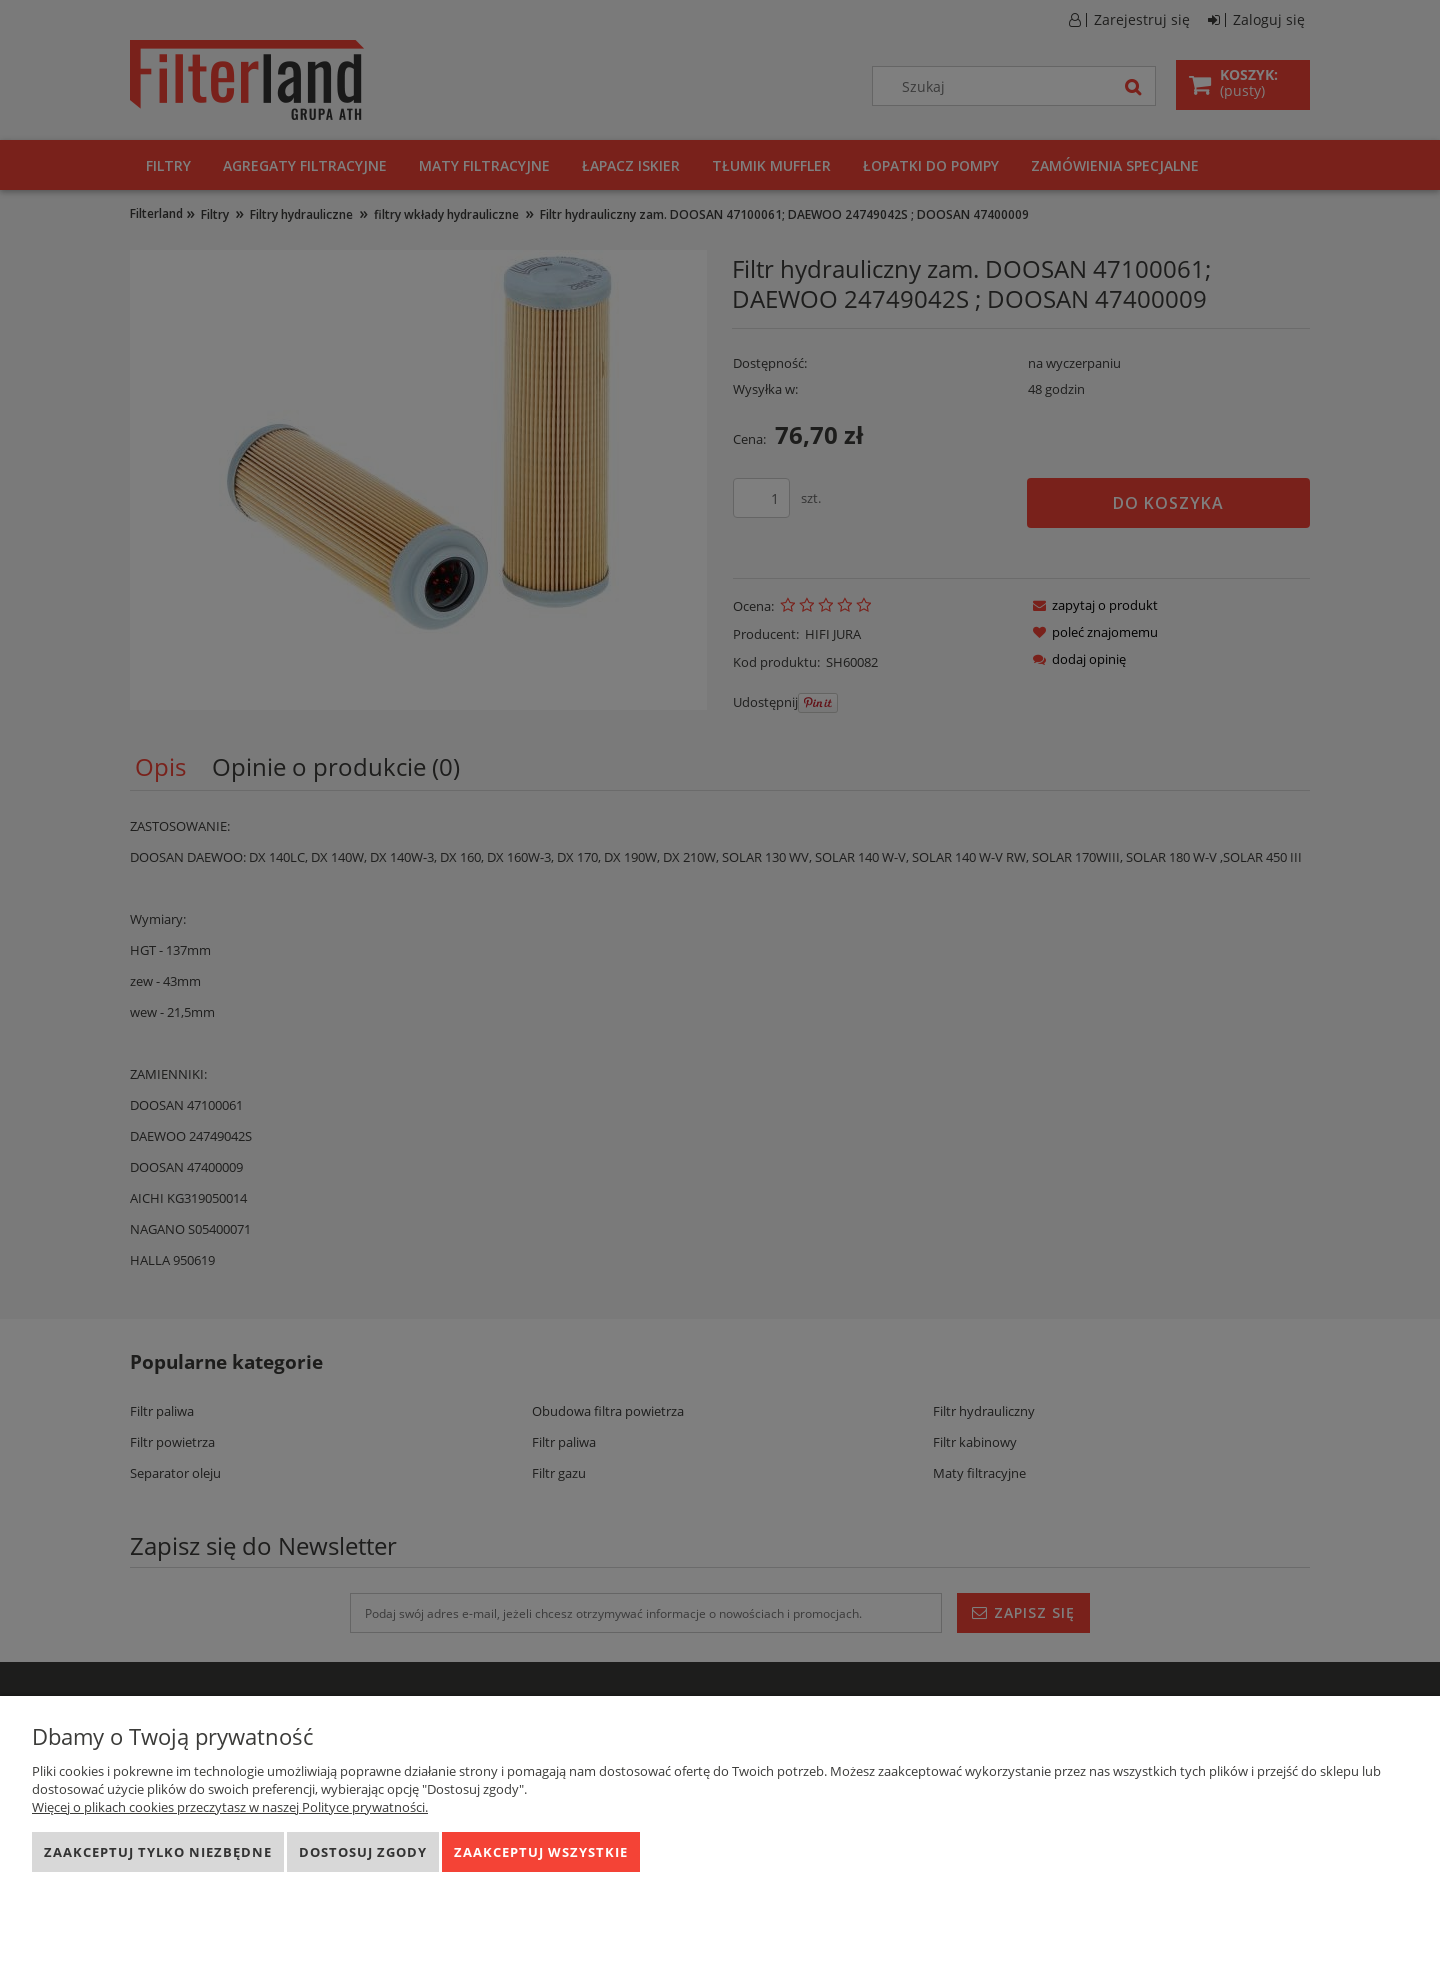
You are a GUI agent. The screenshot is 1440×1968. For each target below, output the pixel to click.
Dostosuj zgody (363, 1852)
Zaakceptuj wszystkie (541, 1852)
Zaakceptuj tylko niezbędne (158, 1852)
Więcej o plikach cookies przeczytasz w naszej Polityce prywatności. (230, 1807)
